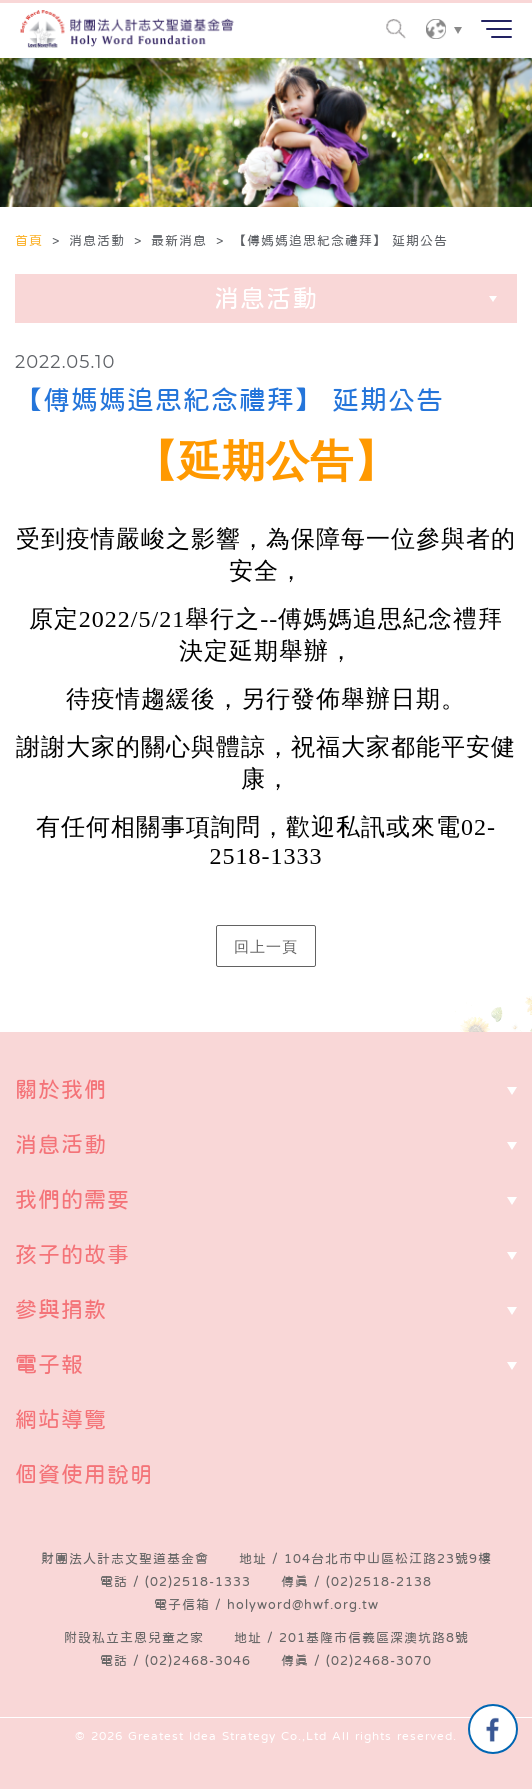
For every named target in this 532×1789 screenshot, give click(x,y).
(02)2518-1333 (198, 1581)
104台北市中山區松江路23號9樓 (388, 1558)
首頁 (31, 240)
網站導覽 (61, 1419)
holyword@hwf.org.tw (303, 1604)
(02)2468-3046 (198, 1660)
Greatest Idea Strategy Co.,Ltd (227, 1736)
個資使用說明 (84, 1474)
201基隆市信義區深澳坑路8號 (374, 1637)
